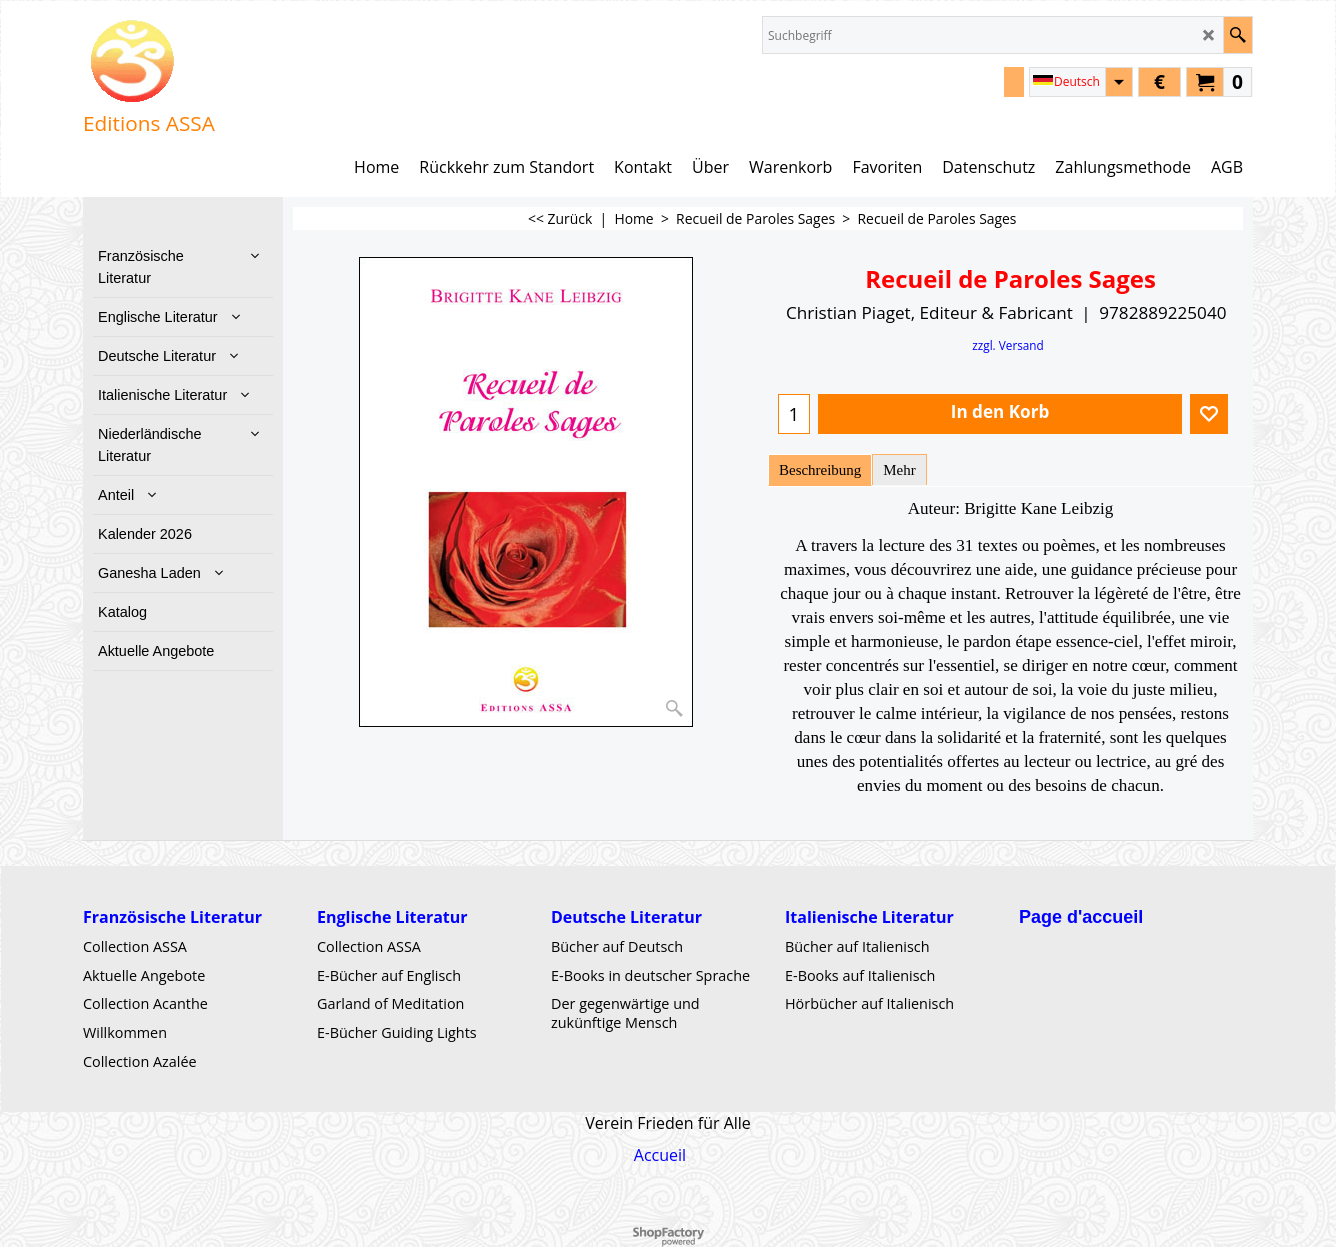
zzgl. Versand (1008, 345)
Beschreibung (820, 470)
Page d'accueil (1081, 917)
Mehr (899, 470)
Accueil (660, 1155)
